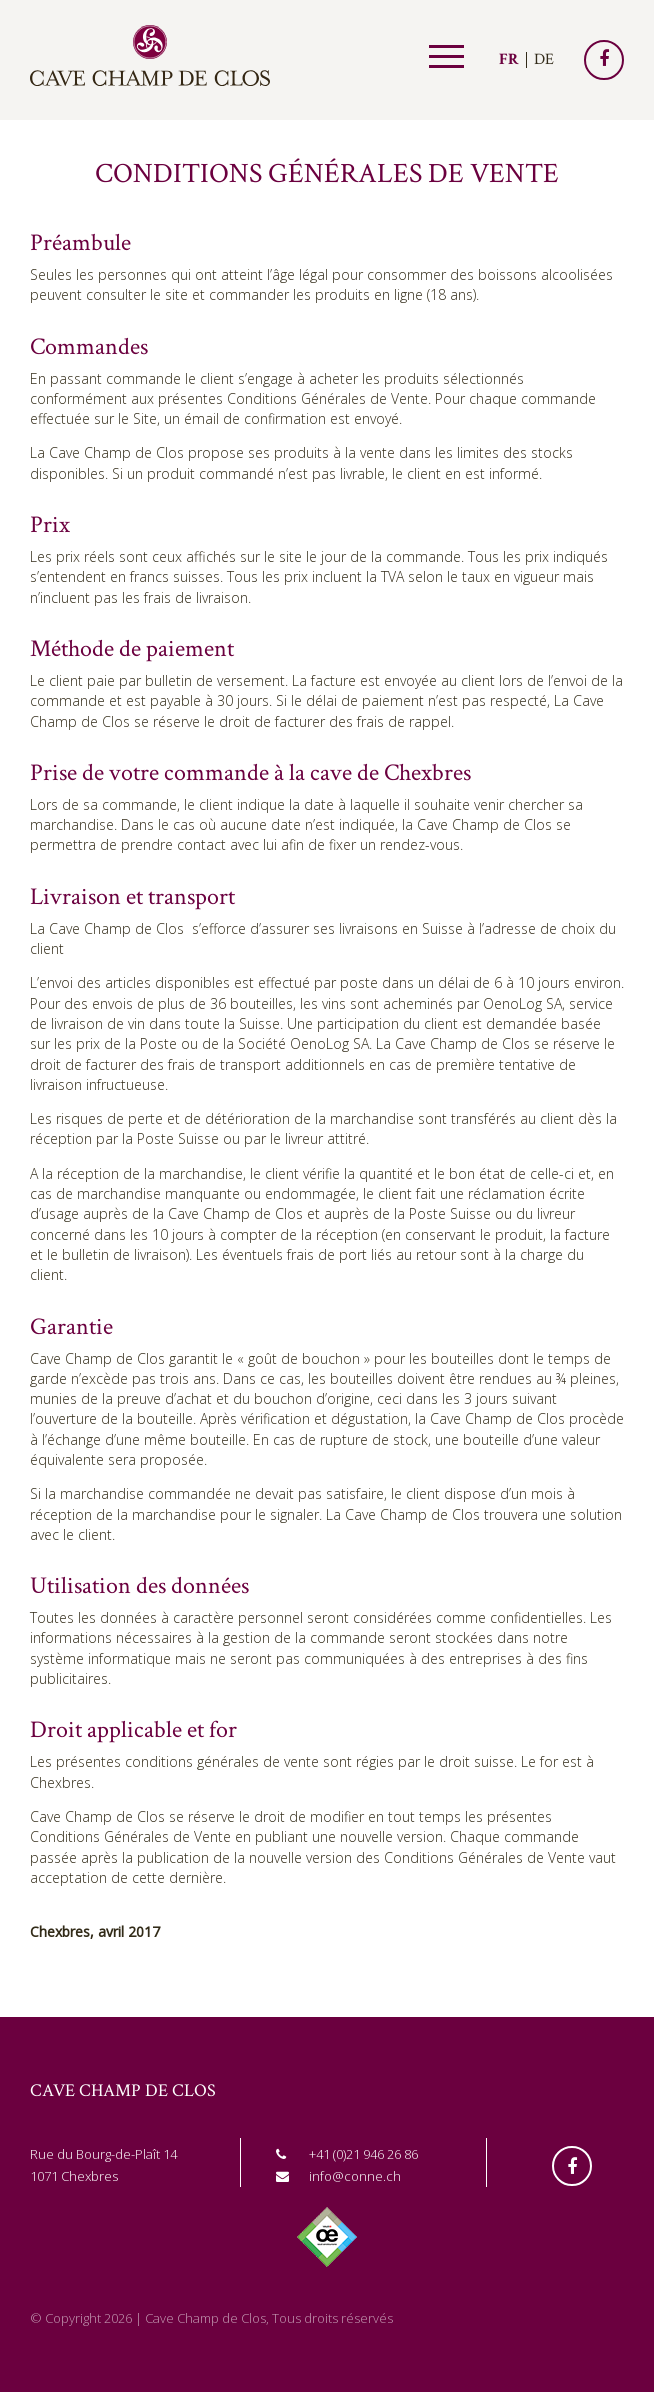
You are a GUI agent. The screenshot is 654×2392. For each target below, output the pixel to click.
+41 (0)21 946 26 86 (363, 2154)
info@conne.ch (355, 2176)
